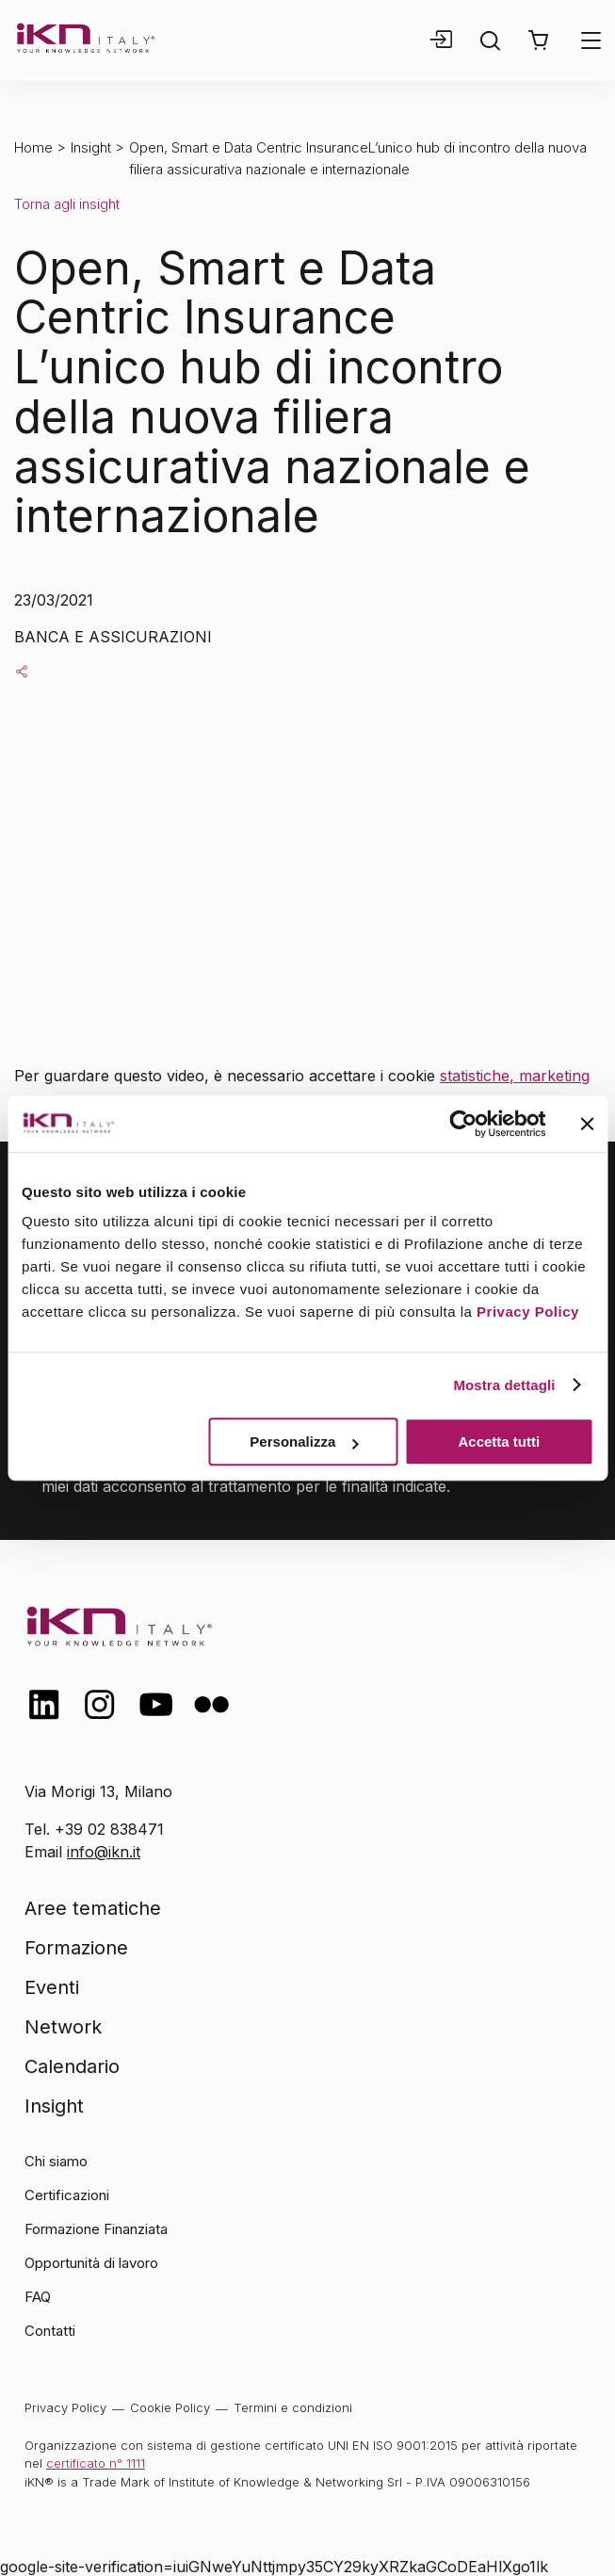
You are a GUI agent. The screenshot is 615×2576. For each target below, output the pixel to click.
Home (33, 147)
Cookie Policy (170, 2407)
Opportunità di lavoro (91, 2263)
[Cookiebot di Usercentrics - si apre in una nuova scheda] (462, 1124)
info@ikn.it (103, 1851)
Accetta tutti (500, 1442)
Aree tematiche (92, 1908)
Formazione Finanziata (96, 2229)
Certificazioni (66, 2195)
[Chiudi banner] (586, 1123)
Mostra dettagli (504, 1385)
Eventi (51, 1987)
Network (63, 2027)
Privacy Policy (528, 1312)
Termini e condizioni (293, 2407)
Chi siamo (56, 2161)
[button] (538, 40)
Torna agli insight (67, 204)
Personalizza (304, 1442)
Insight (91, 147)
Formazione (76, 1947)
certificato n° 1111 (95, 2463)
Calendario (72, 2066)
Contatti (49, 2331)
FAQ (37, 2297)
